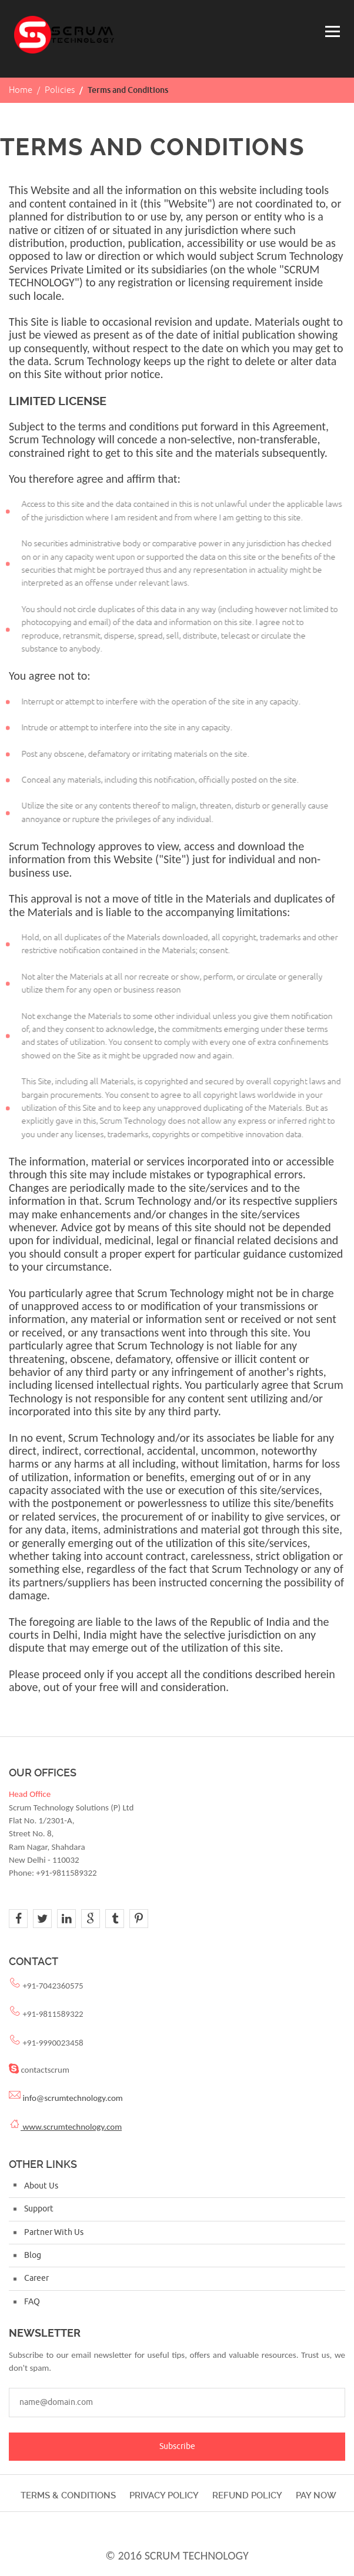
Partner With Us (54, 2232)
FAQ (32, 2302)
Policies (60, 90)
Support (39, 2209)
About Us (41, 2186)
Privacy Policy (164, 2495)
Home (20, 90)
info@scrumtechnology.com (72, 2098)
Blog (32, 2255)
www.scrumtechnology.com (71, 2126)
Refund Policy (247, 2495)
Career (36, 2278)
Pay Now (316, 2495)
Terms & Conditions (68, 2495)
